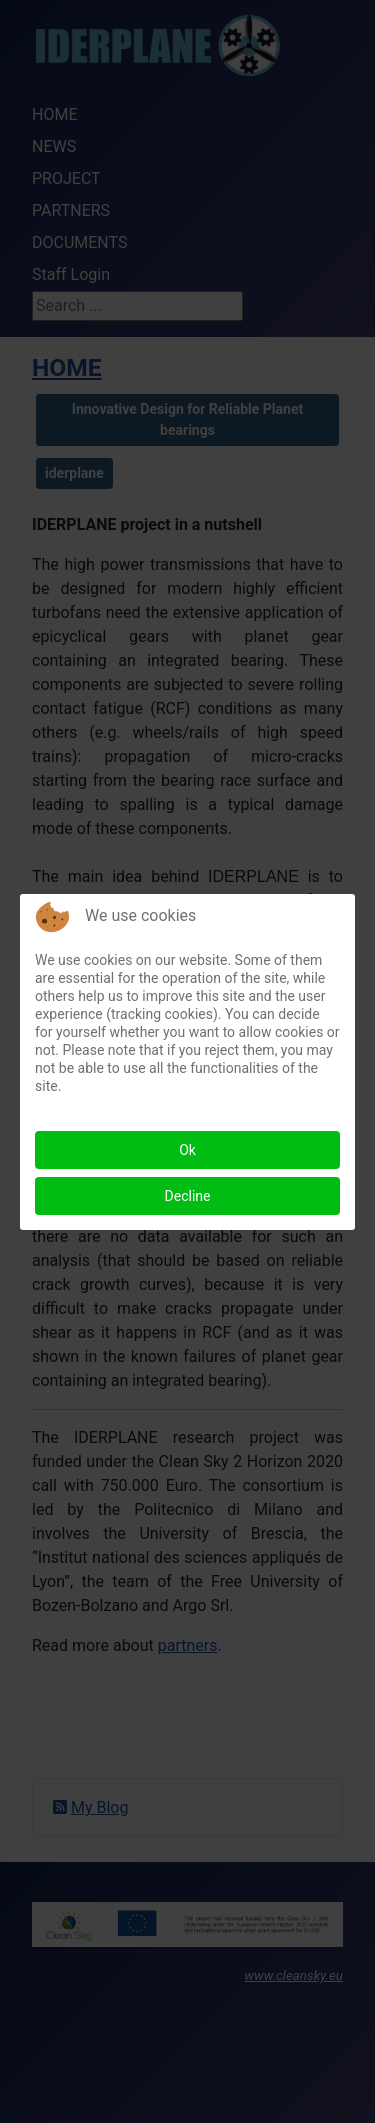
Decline (188, 1196)
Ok (187, 1150)
